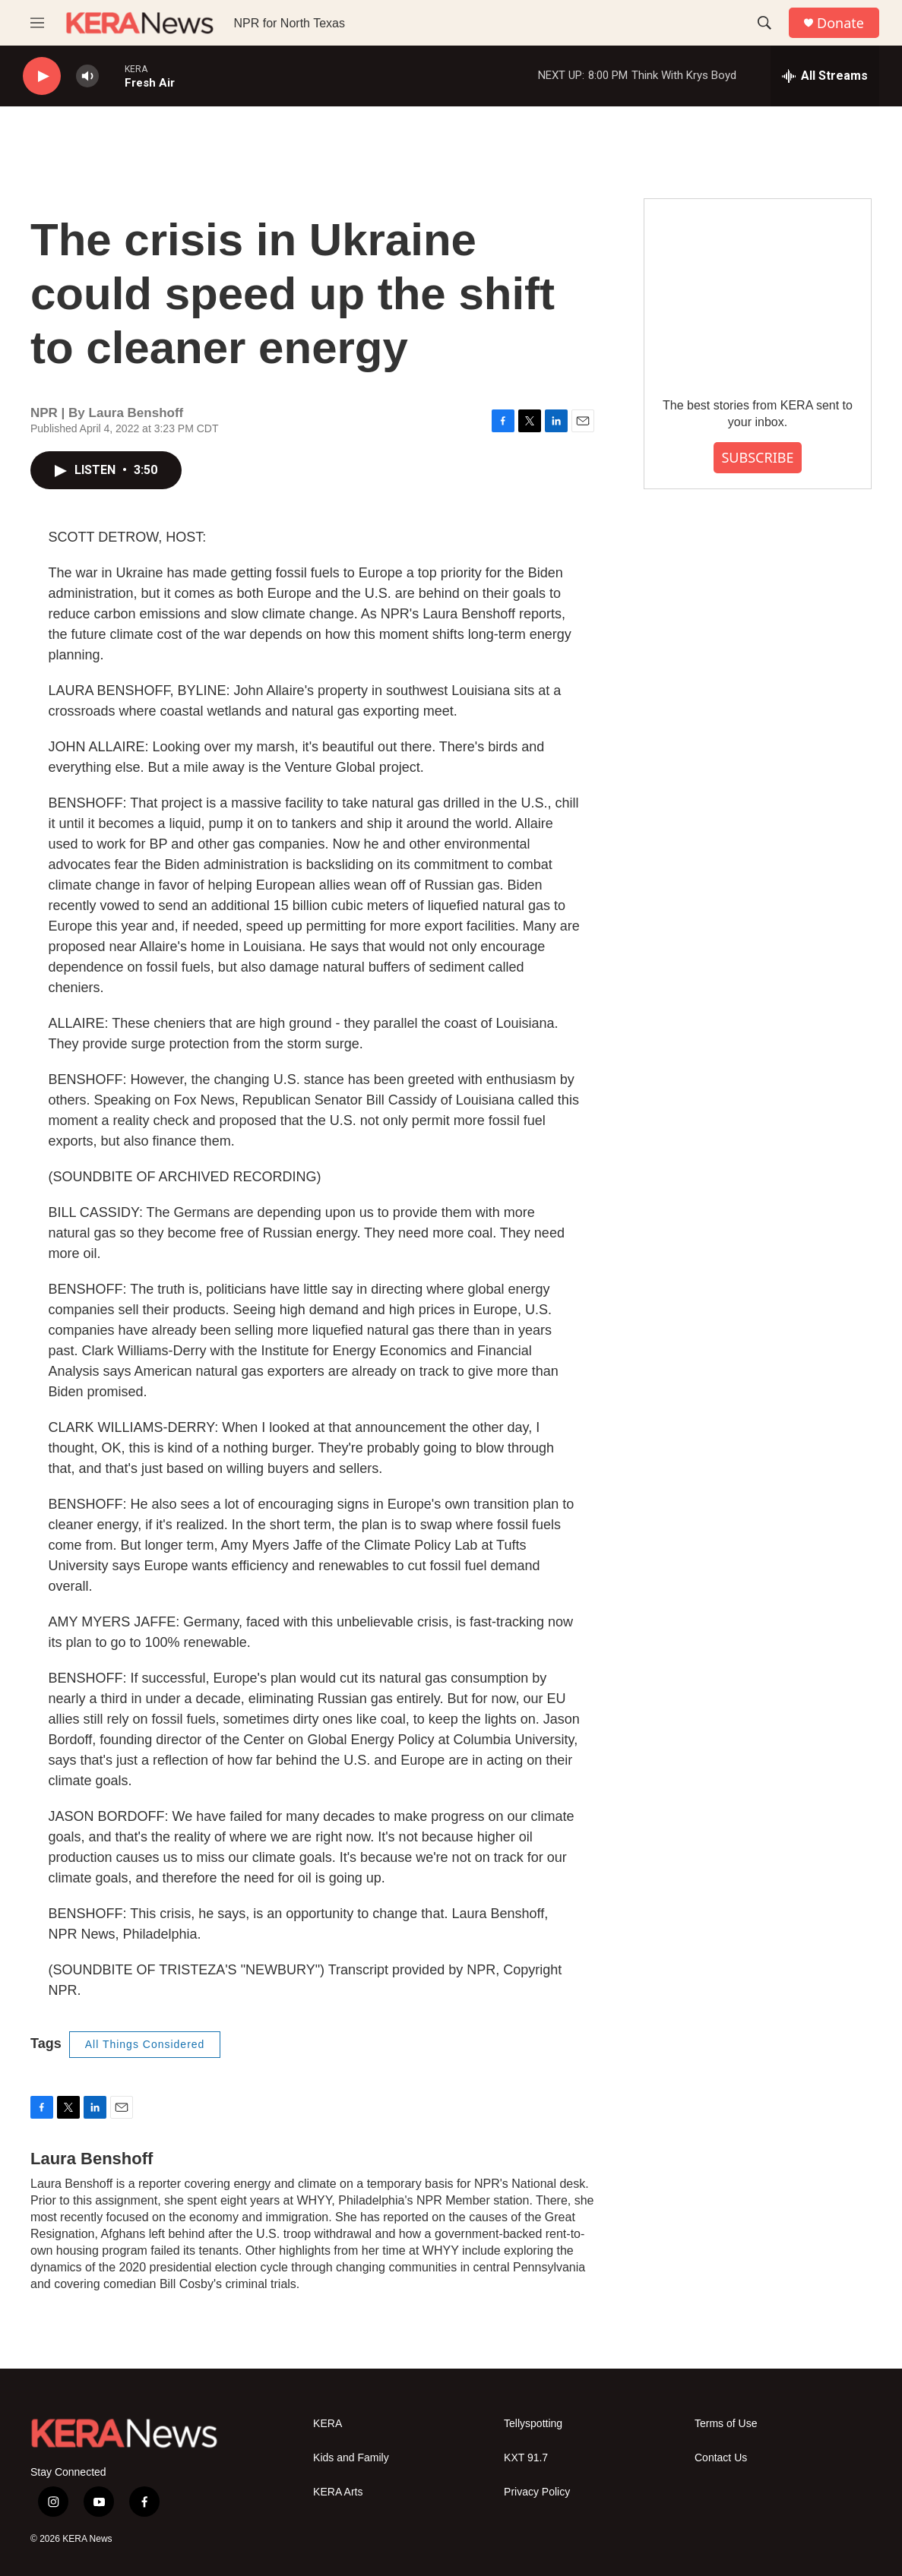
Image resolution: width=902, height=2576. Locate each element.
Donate (840, 23)
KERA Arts (337, 2492)
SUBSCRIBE (757, 457)
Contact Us (721, 2458)
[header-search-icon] (764, 23)
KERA (327, 2423)
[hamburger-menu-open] (37, 23)
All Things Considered (145, 2044)
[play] (42, 76)
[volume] (87, 76)
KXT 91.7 (526, 2458)
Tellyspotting (533, 2423)
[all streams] (825, 76)
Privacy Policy (537, 2492)
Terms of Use (726, 2423)
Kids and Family (351, 2458)
